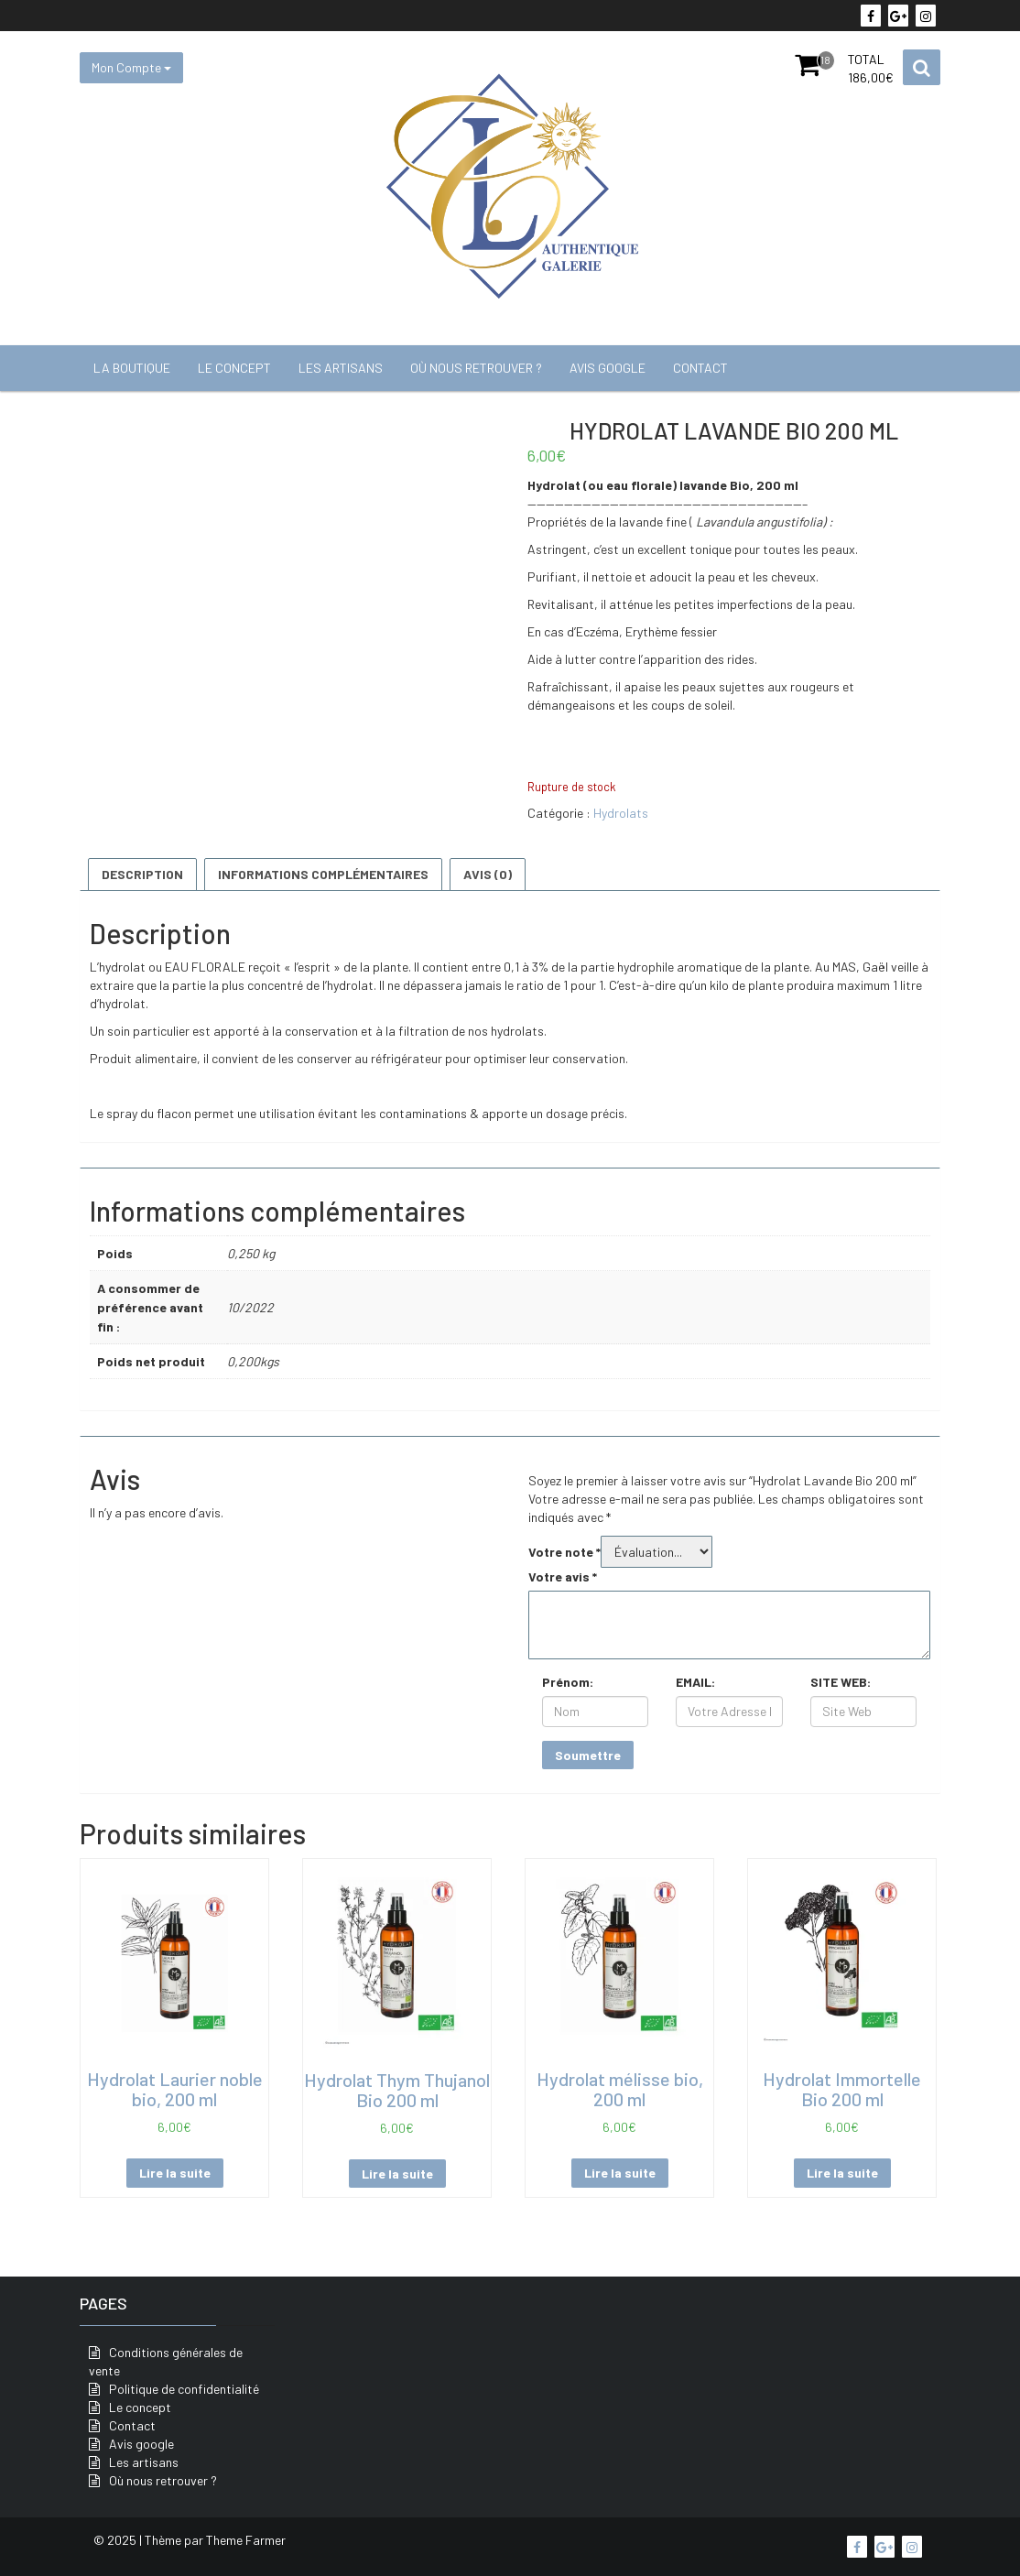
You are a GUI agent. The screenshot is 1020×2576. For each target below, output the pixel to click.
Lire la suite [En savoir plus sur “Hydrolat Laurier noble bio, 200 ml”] (175, 2172)
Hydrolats (620, 813)
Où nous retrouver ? (476, 367)
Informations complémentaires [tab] (323, 874)
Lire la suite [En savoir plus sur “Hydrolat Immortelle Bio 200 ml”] (842, 2172)
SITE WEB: (840, 1682)
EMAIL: (695, 1682)
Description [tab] (142, 874)
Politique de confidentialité (184, 2389)
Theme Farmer (246, 2540)
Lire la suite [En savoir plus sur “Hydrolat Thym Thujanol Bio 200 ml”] (397, 2173)
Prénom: (567, 1682)
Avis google (608, 367)
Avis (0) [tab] (487, 874)
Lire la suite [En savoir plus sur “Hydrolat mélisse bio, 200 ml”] (620, 2172)
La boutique (131, 367)
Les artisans (340, 367)
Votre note (564, 1552)
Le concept (234, 367)
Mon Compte (131, 67)
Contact (700, 367)
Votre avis (562, 1576)
